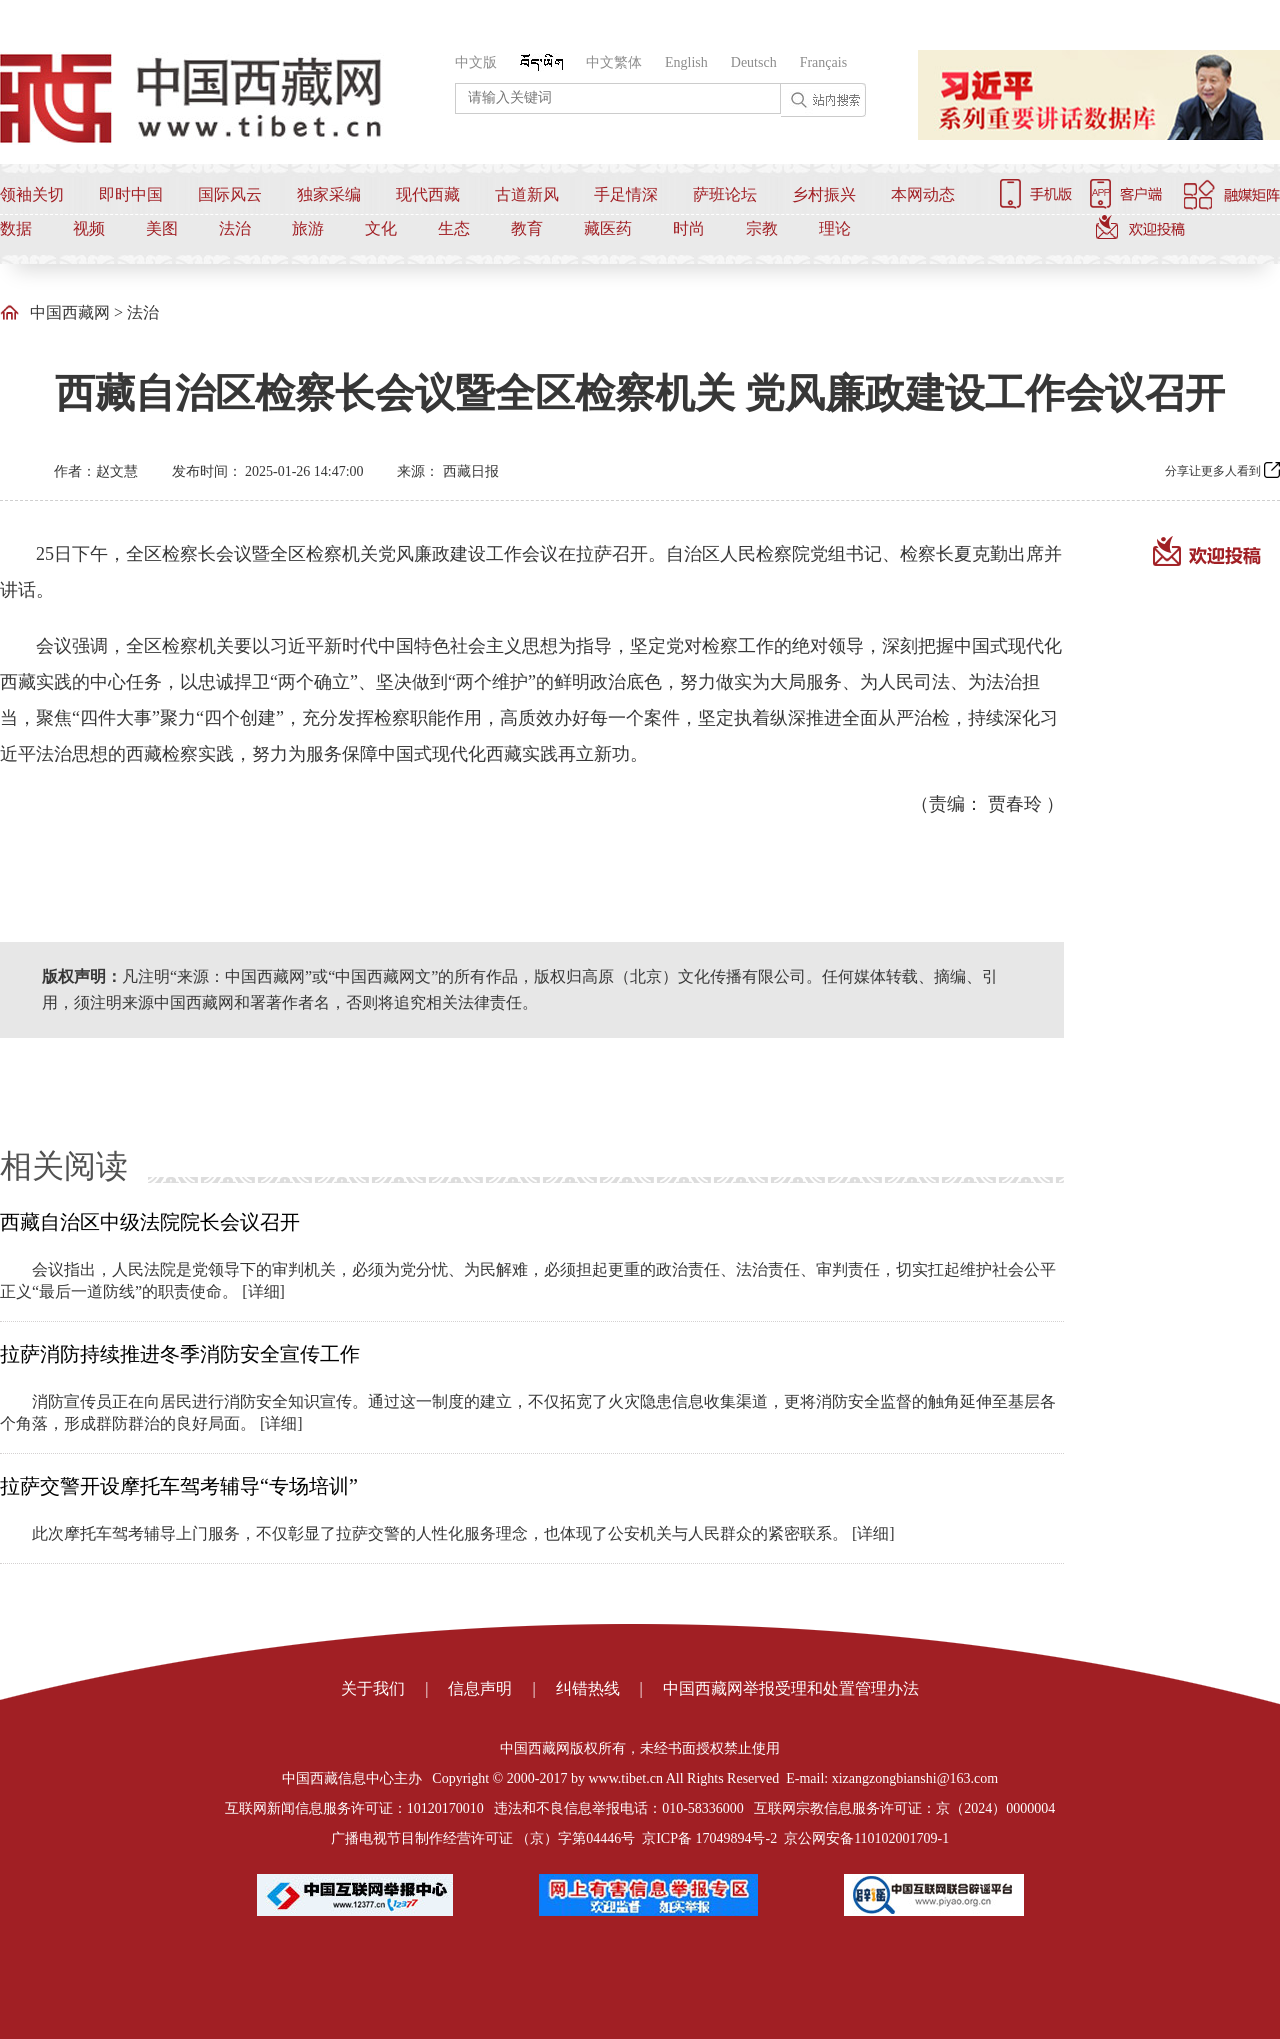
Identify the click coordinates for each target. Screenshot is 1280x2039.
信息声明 (480, 1688)
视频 (89, 228)
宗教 (762, 228)
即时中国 (131, 194)
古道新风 (527, 194)
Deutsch (754, 62)
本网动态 (923, 194)
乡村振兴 (824, 194)
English (686, 62)
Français (823, 62)
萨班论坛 (725, 194)
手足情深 (626, 194)
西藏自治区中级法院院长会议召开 (150, 1222)
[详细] (263, 1291)
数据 (16, 228)
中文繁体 (614, 62)
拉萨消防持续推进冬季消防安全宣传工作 (180, 1354)
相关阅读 (64, 1166)
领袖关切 (32, 194)
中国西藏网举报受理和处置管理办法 (791, 1688)
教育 (527, 228)
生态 (454, 228)
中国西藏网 (70, 312)
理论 (835, 228)
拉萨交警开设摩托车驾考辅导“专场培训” (179, 1486)
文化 (381, 228)
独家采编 (329, 194)
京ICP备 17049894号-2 (709, 1838)
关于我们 (373, 1688)
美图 (162, 228)
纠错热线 (588, 1688)
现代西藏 (428, 194)
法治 (235, 228)
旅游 (308, 228)
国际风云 (230, 194)
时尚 (689, 228)
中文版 (476, 62)
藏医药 (608, 228)
